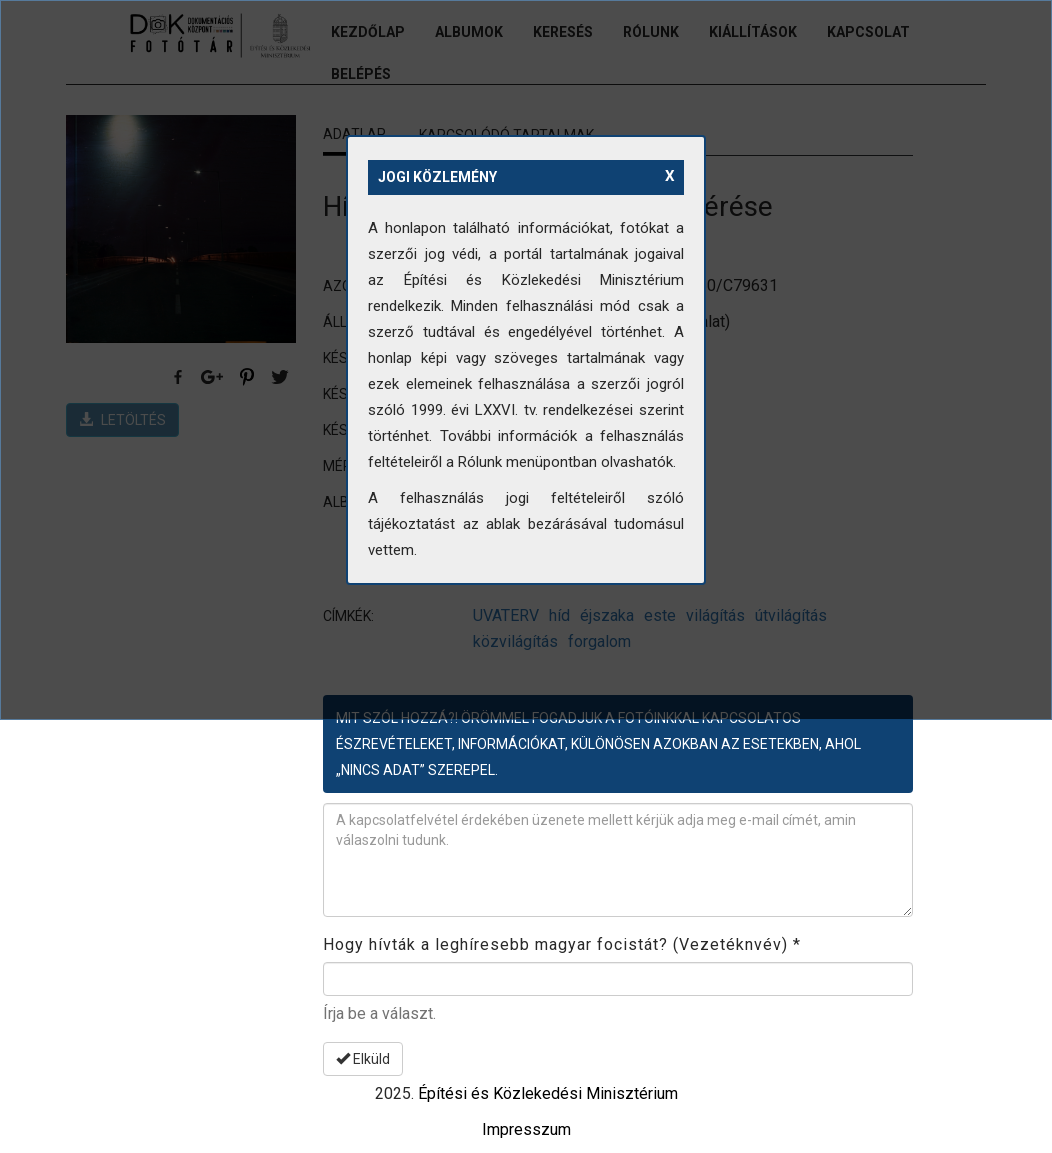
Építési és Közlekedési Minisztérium (548, 1093)
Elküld (363, 1059)
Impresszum (526, 1129)
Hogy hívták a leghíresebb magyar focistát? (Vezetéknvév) (562, 944)
